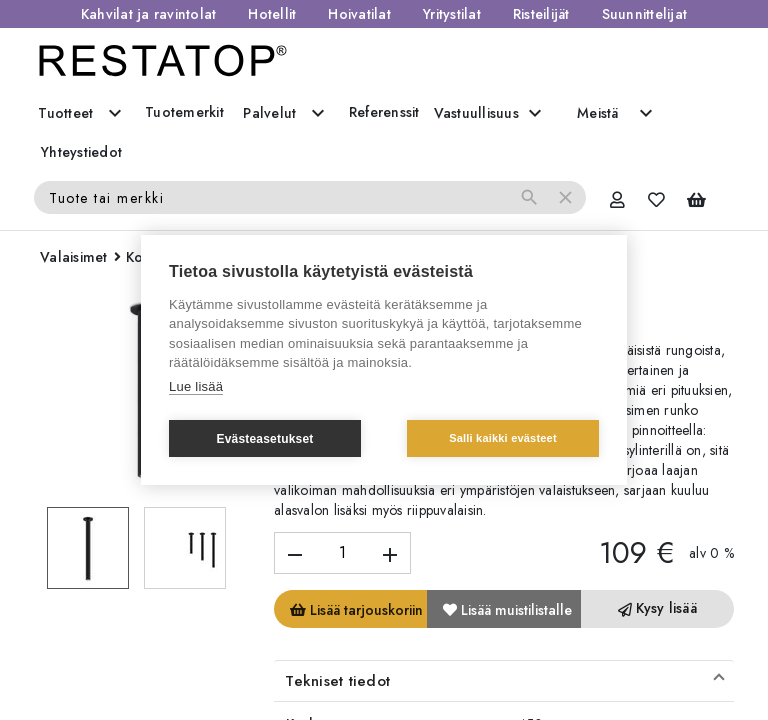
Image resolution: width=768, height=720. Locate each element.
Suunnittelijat (645, 14)
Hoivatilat (359, 14)
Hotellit (272, 14)
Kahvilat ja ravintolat (149, 14)
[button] (504, 681)
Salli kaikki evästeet (503, 438)
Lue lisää (196, 386)
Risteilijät (541, 14)
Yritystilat (452, 14)
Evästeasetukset (264, 439)
